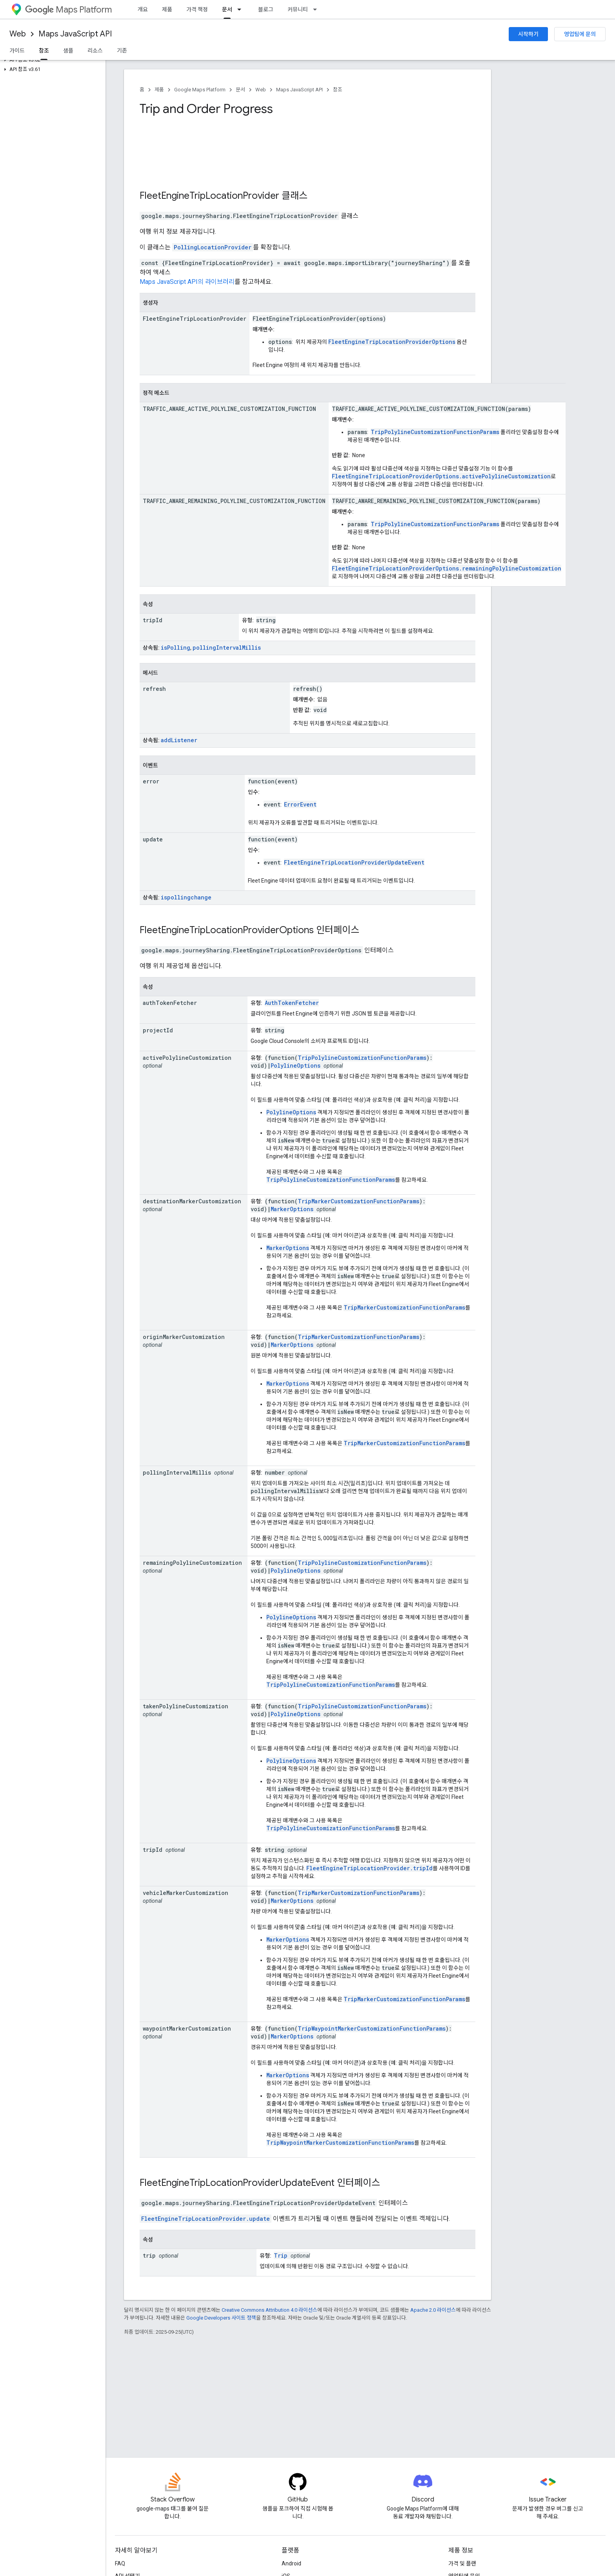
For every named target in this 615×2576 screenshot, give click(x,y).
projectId (158, 1030)
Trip (280, 2255)
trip (149, 2255)
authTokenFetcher (170, 1002)
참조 (337, 90)
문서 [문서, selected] (227, 9)
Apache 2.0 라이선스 (433, 2310)
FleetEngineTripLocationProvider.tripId (369, 1868)
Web (17, 34)
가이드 (17, 50)
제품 (167, 9)
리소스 (95, 50)
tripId (152, 620)
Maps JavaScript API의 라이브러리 (187, 281)
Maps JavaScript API (75, 34)
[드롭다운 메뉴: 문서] (241, 9)
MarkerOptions (292, 1209)
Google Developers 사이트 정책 (221, 2318)
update (153, 839)
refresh (154, 688)
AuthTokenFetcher (292, 1002)
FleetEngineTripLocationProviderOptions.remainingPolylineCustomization (446, 568)
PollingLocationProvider (212, 247)
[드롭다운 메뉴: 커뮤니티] (317, 9)
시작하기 (528, 34)
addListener (179, 740)
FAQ (120, 2563)
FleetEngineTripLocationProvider (209, 196)
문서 (240, 90)
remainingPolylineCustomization (192, 1562)
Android (291, 2563)
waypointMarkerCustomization (187, 2028)
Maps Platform (68, 9)
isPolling (175, 647)
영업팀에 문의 (580, 34)
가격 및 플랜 (462, 2563)
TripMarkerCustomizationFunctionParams (358, 1201)
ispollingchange (186, 897)
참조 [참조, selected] (44, 50)
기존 (122, 50)
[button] (51, 60)
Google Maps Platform (200, 90)
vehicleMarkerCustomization (185, 1893)
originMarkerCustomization (184, 1337)
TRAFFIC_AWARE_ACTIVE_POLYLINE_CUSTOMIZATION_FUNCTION (229, 408)
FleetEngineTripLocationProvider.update (205, 2218)
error (151, 781)
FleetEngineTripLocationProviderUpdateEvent (354, 862)
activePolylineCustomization (187, 1057)
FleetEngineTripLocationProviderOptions (391, 341)
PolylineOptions (295, 1065)
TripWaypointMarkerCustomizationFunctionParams (372, 2028)
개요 (143, 9)
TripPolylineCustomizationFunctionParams (435, 432)
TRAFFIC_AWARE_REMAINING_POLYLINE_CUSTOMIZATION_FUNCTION (234, 501)
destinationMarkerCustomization (192, 1201)
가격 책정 (197, 9)
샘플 (68, 50)
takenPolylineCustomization (185, 1706)
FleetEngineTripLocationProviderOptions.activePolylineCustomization (441, 476)
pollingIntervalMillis (227, 647)
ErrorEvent (300, 804)
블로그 (265, 9)
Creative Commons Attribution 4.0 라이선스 (269, 2310)
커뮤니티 (297, 9)
